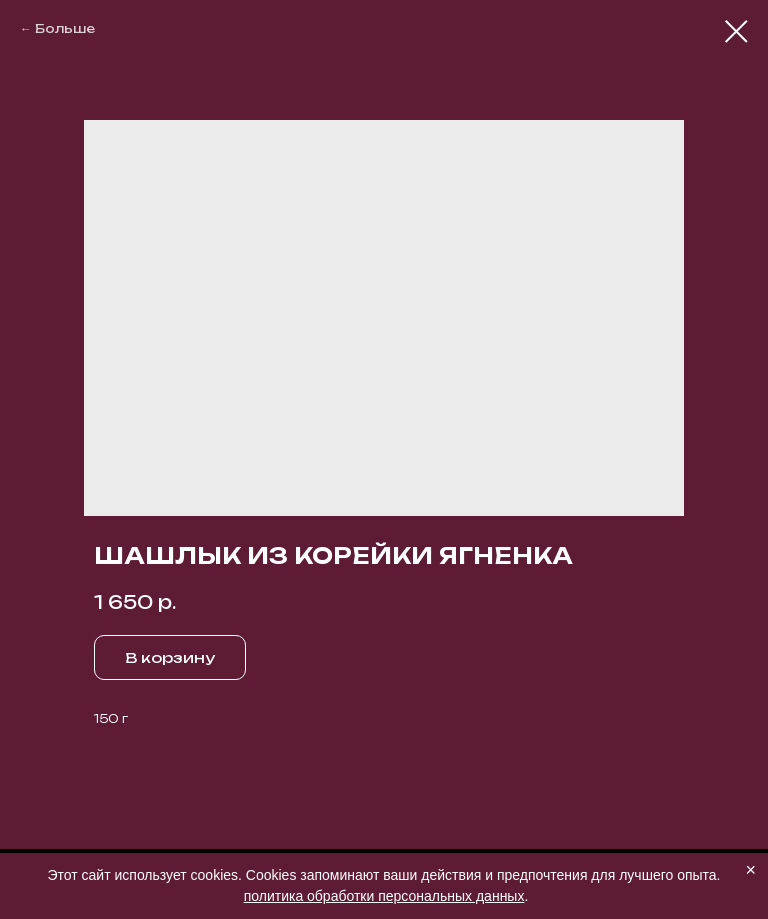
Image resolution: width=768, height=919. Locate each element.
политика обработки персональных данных (384, 896)
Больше (65, 28)
